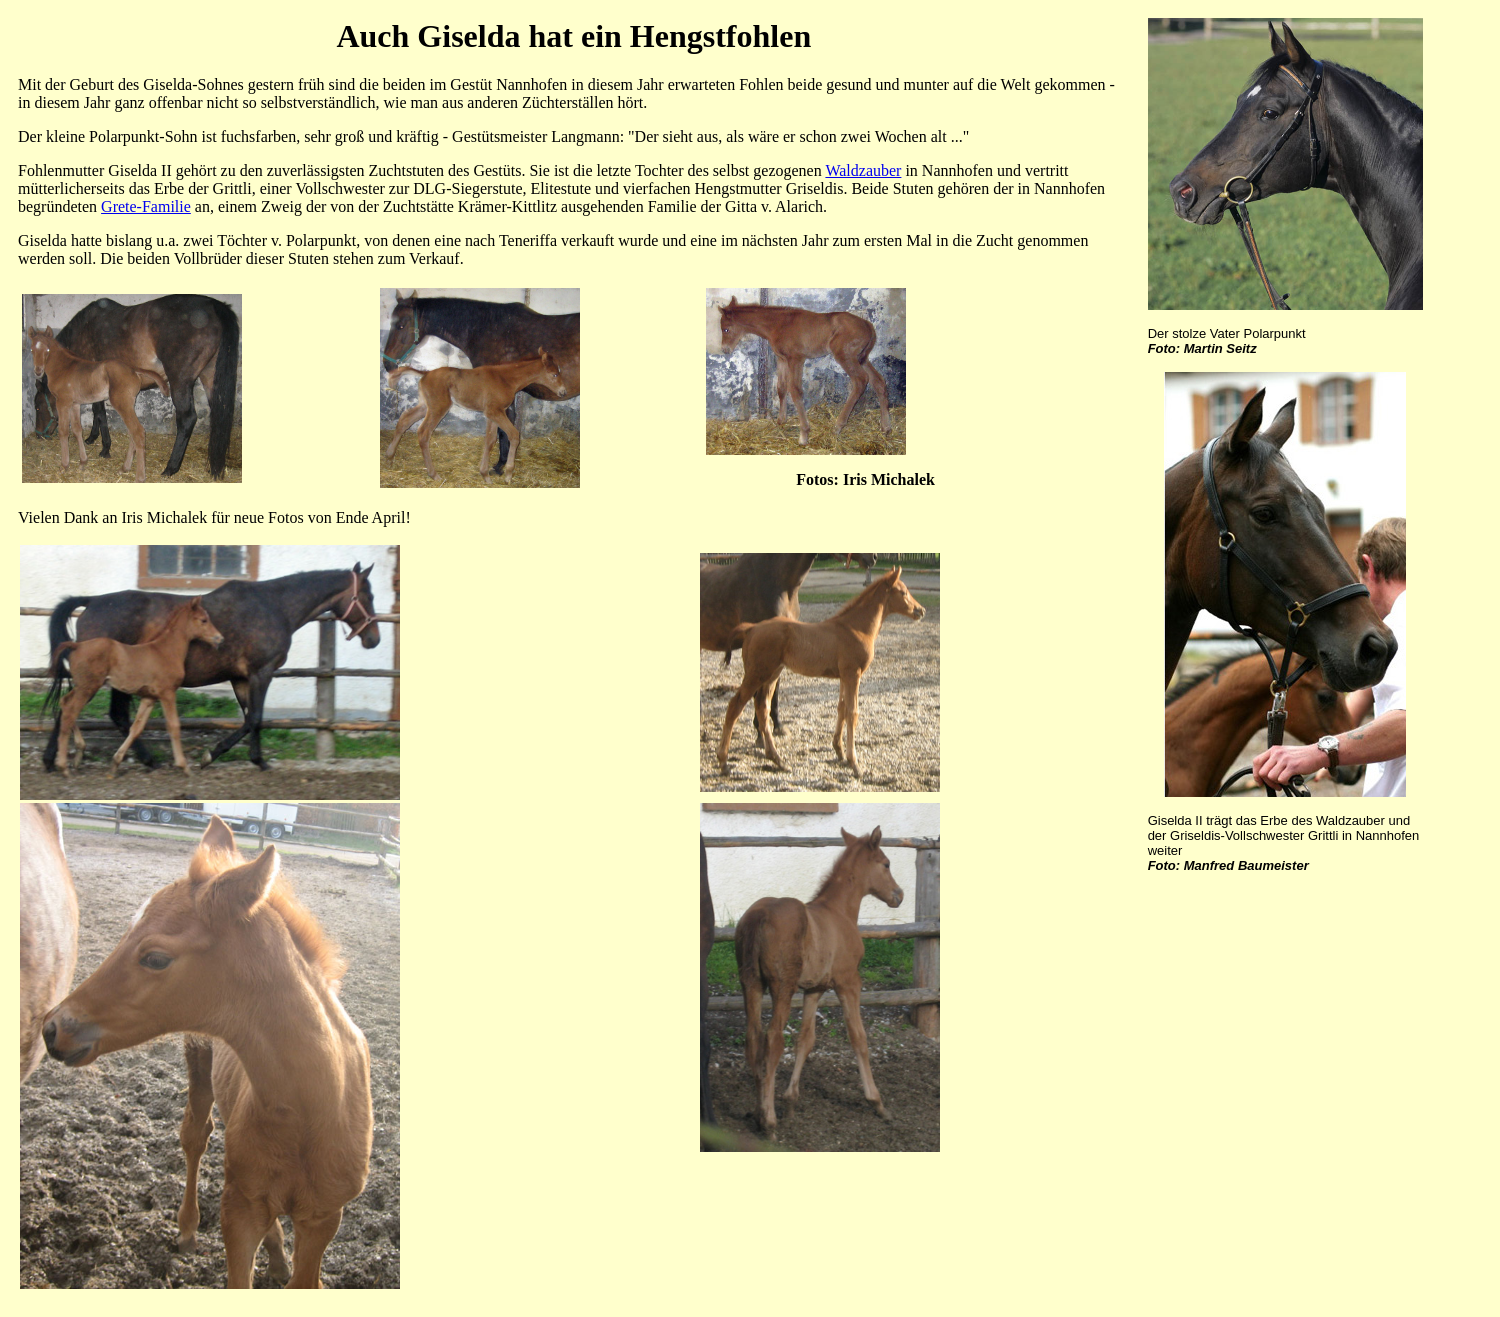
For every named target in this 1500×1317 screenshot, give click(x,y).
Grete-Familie (146, 206)
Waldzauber (863, 170)
